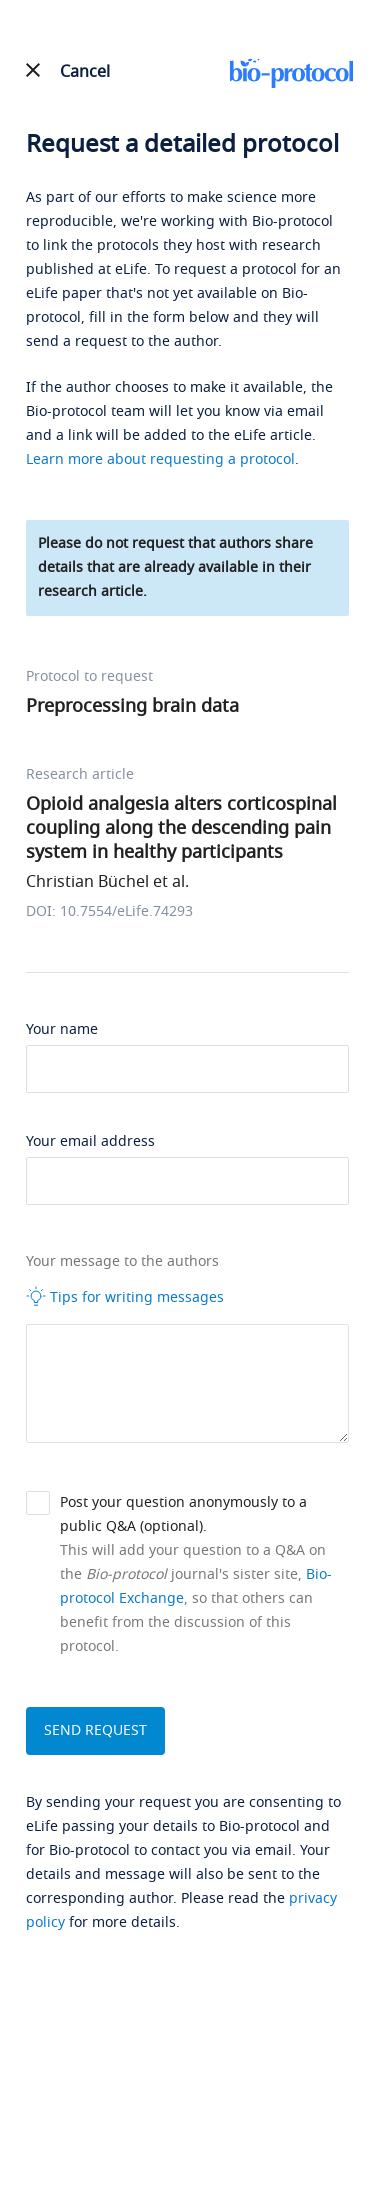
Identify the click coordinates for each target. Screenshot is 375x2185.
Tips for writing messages (125, 1297)
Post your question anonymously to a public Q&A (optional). (183, 1514)
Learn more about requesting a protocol (160, 459)
